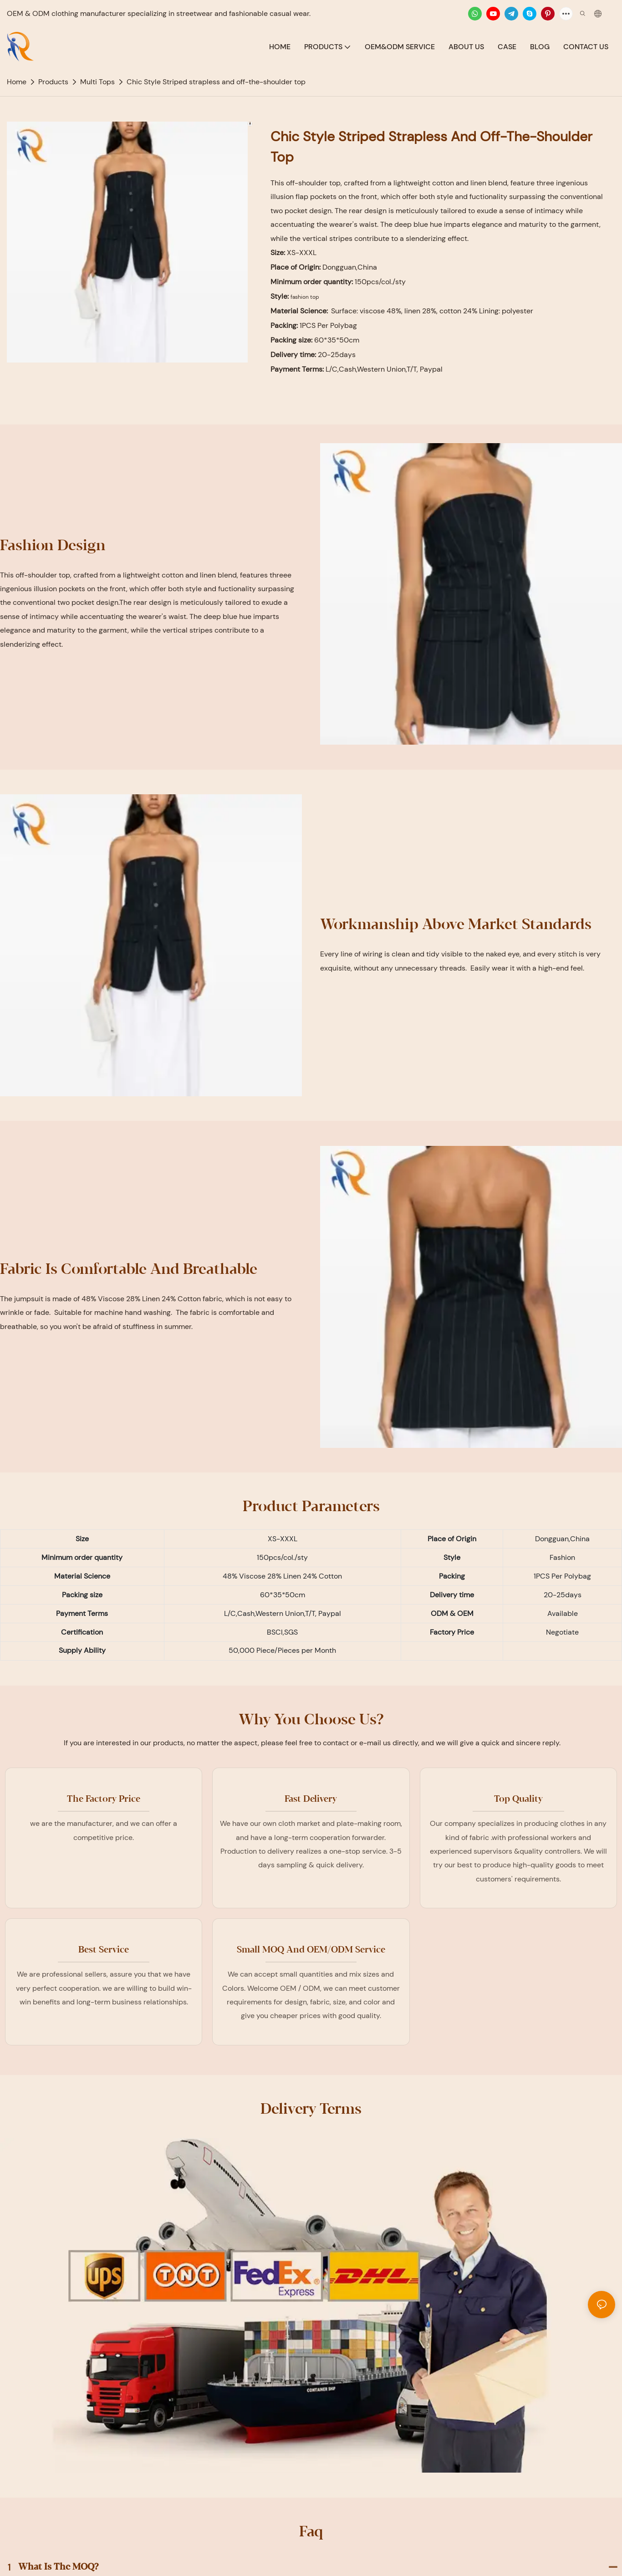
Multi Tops (97, 82)
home (16, 82)
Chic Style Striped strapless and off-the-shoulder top (216, 82)
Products (53, 82)
